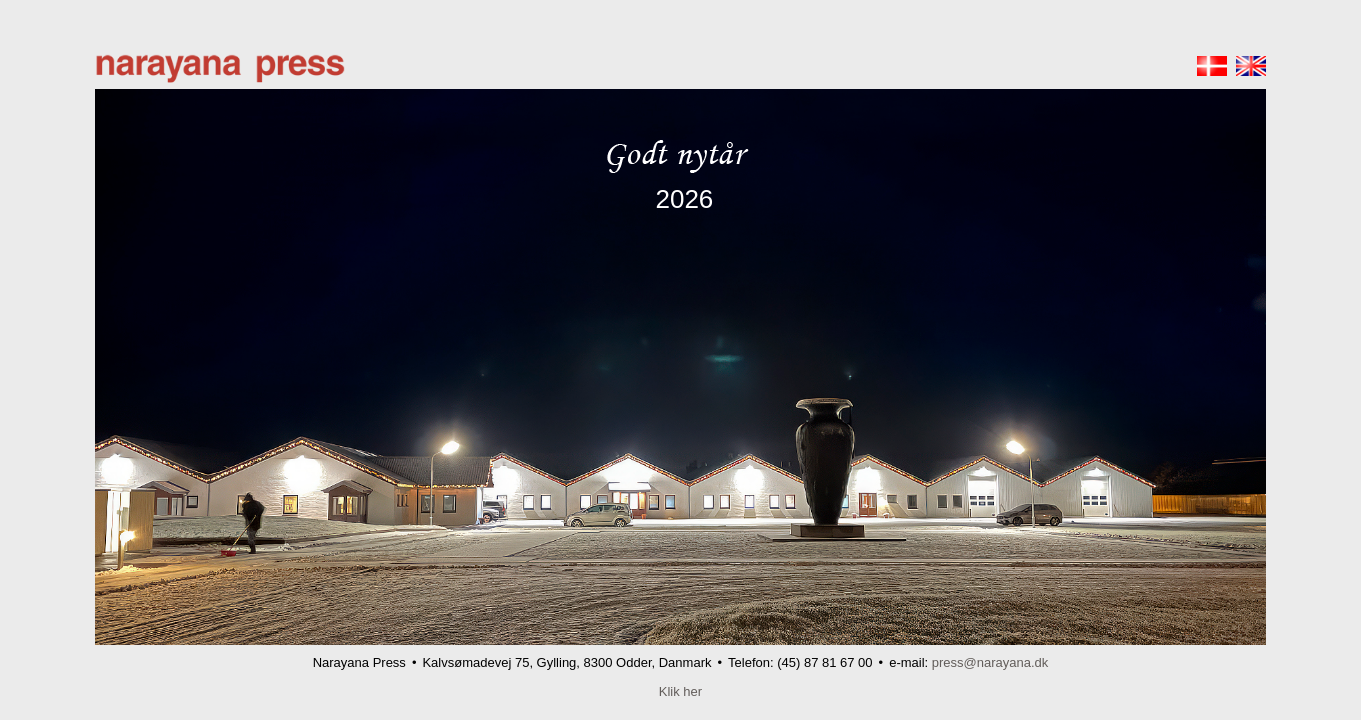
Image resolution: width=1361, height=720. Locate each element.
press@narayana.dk (990, 662)
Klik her (680, 691)
